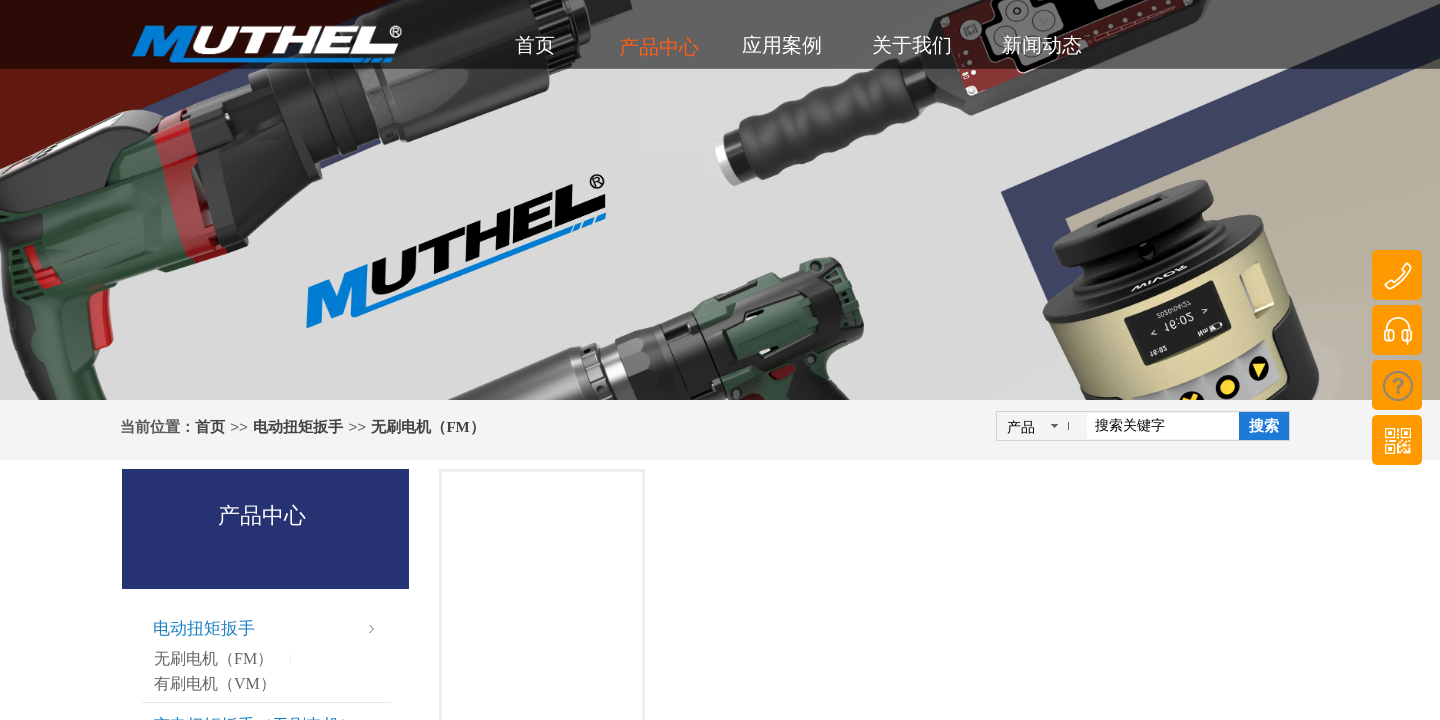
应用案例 (782, 45)
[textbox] (1163, 426)
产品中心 (659, 47)
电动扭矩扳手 (298, 427)
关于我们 (912, 45)
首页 (210, 427)
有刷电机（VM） (215, 683)
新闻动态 (1042, 45)
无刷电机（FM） (427, 427)
